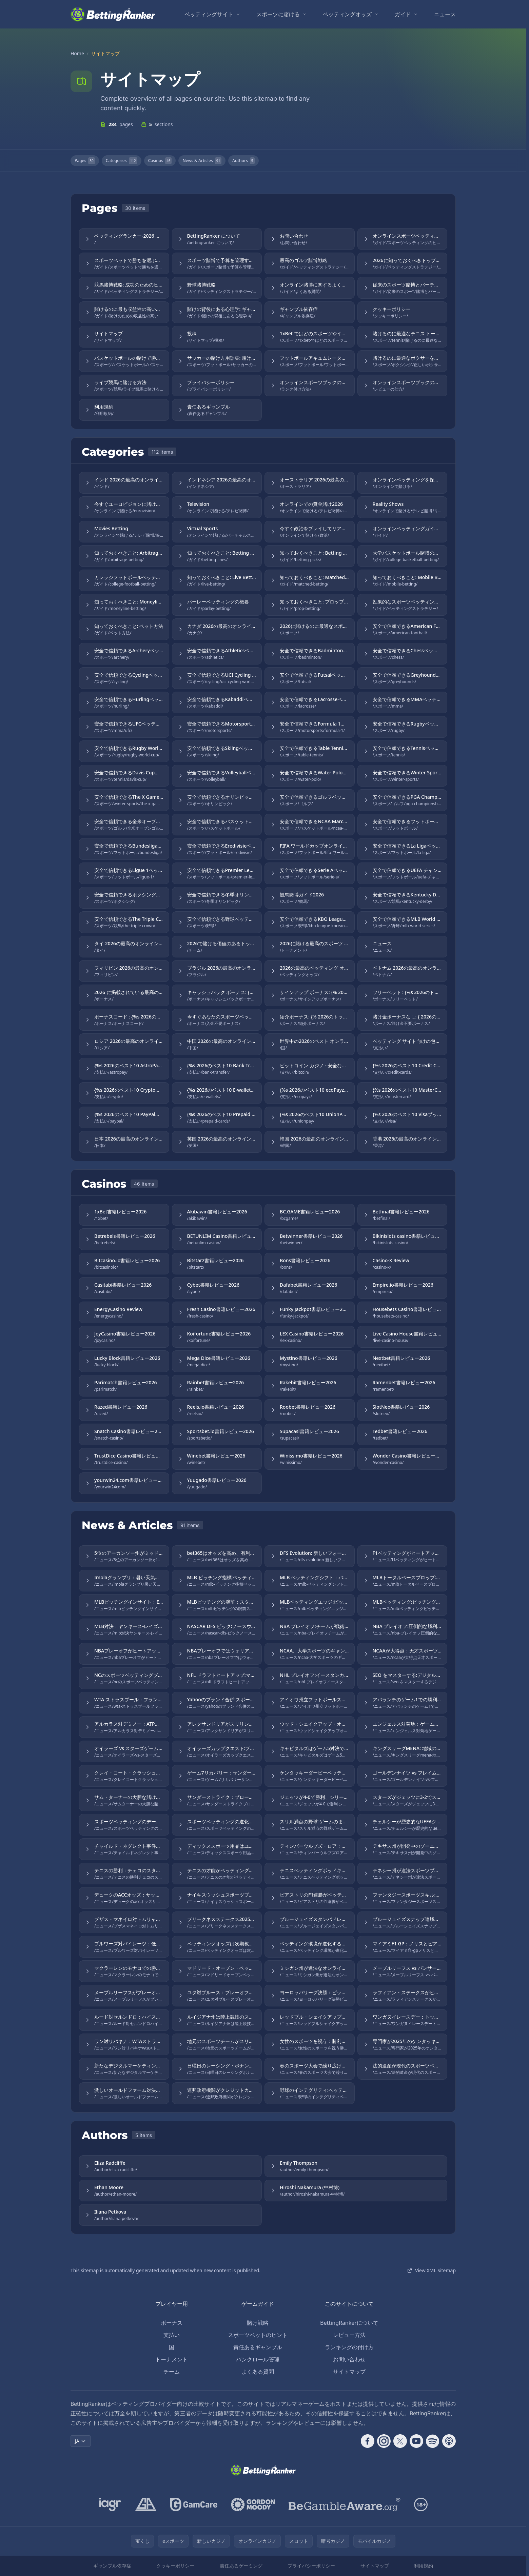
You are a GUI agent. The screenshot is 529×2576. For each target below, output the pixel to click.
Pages (85, 160)
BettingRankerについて (349, 2322)
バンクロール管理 (257, 2359)
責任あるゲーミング (241, 2565)
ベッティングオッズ (347, 14)
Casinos (160, 160)
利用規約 (423, 2565)
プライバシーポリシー (311, 2565)
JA (80, 2441)
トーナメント (171, 2359)
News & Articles (201, 160)
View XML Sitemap (431, 2270)
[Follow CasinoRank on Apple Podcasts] (449, 2441)
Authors (243, 160)
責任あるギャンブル (257, 2347)
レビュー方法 (349, 2335)
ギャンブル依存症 (112, 2565)
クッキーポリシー (175, 2565)
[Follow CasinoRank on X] (400, 2441)
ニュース (445, 14)
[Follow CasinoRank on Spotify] (432, 2441)
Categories (121, 160)
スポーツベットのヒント (258, 2335)
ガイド (403, 14)
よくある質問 (257, 2371)
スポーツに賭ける (278, 14)
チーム (171, 2371)
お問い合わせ (349, 2359)
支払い (171, 2335)
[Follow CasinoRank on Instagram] (384, 2441)
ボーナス (171, 2322)
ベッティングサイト (208, 14)
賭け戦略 (258, 2322)
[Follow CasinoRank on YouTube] (416, 2441)
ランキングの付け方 (349, 2347)
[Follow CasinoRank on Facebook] (367, 2441)
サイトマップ (349, 2371)
